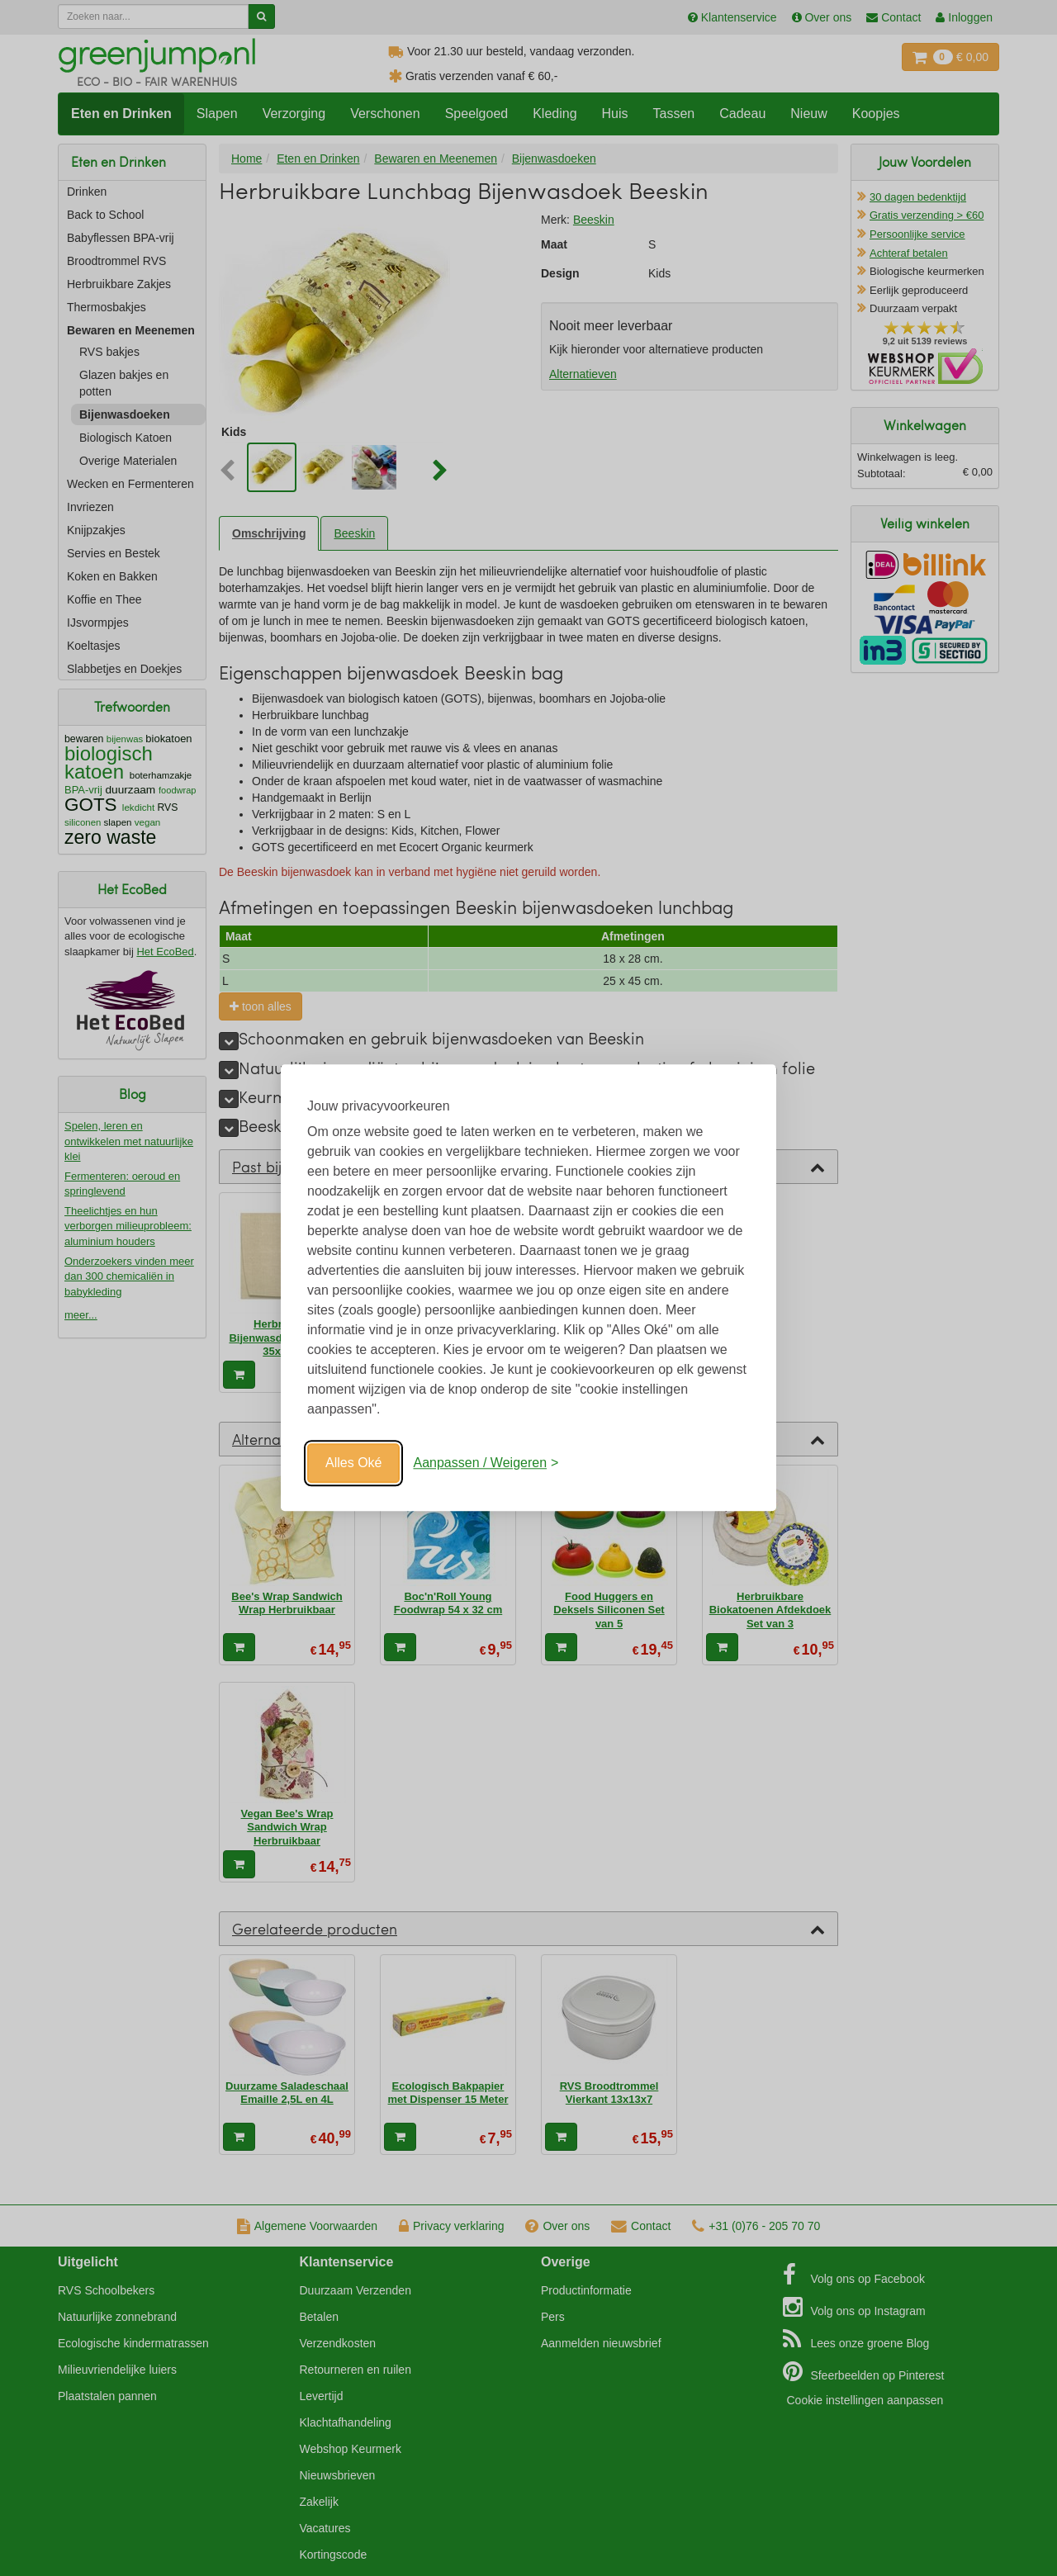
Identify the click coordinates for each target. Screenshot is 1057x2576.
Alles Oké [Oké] (353, 1463)
